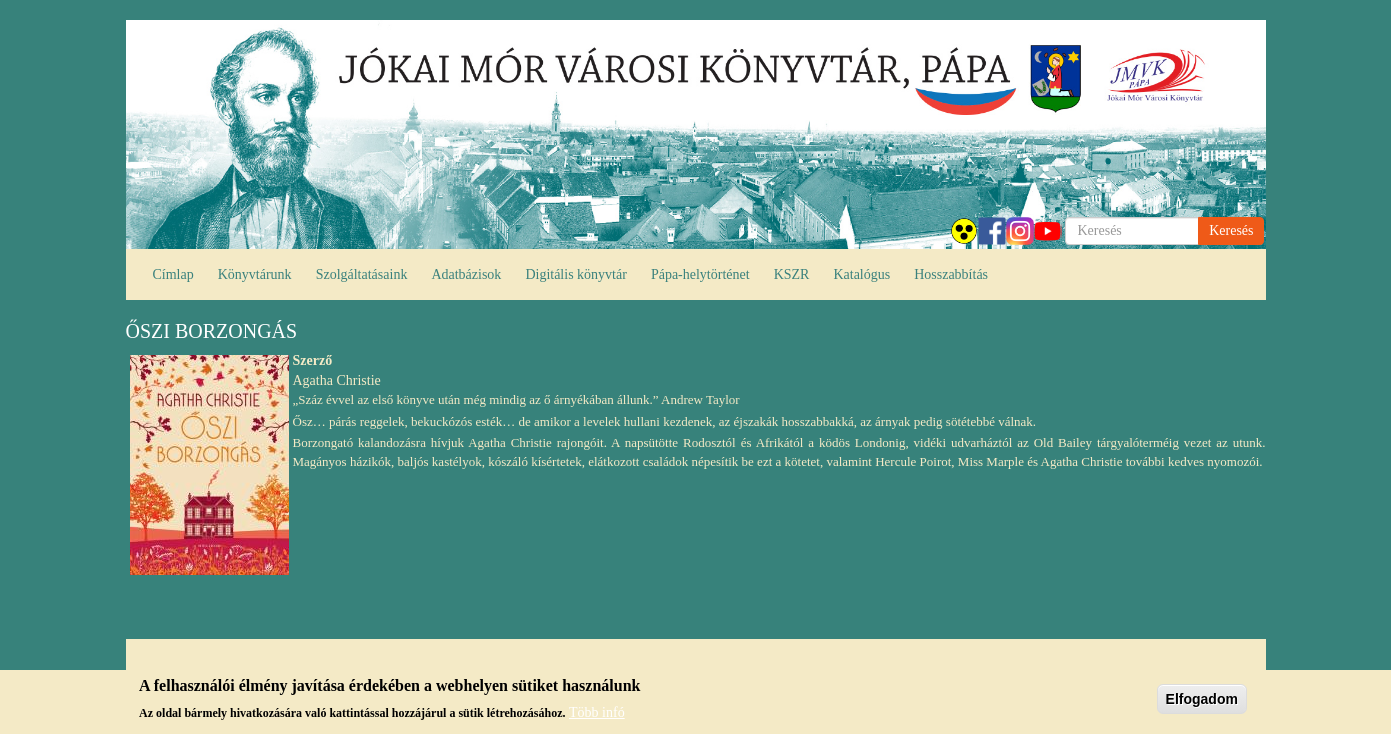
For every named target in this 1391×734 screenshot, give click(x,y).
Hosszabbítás (951, 274)
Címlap (173, 274)
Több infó (597, 713)
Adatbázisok (466, 274)
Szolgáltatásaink (362, 274)
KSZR (792, 274)
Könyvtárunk (255, 274)
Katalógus (861, 274)
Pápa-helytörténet (700, 274)
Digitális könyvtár (576, 274)
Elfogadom (1202, 701)
